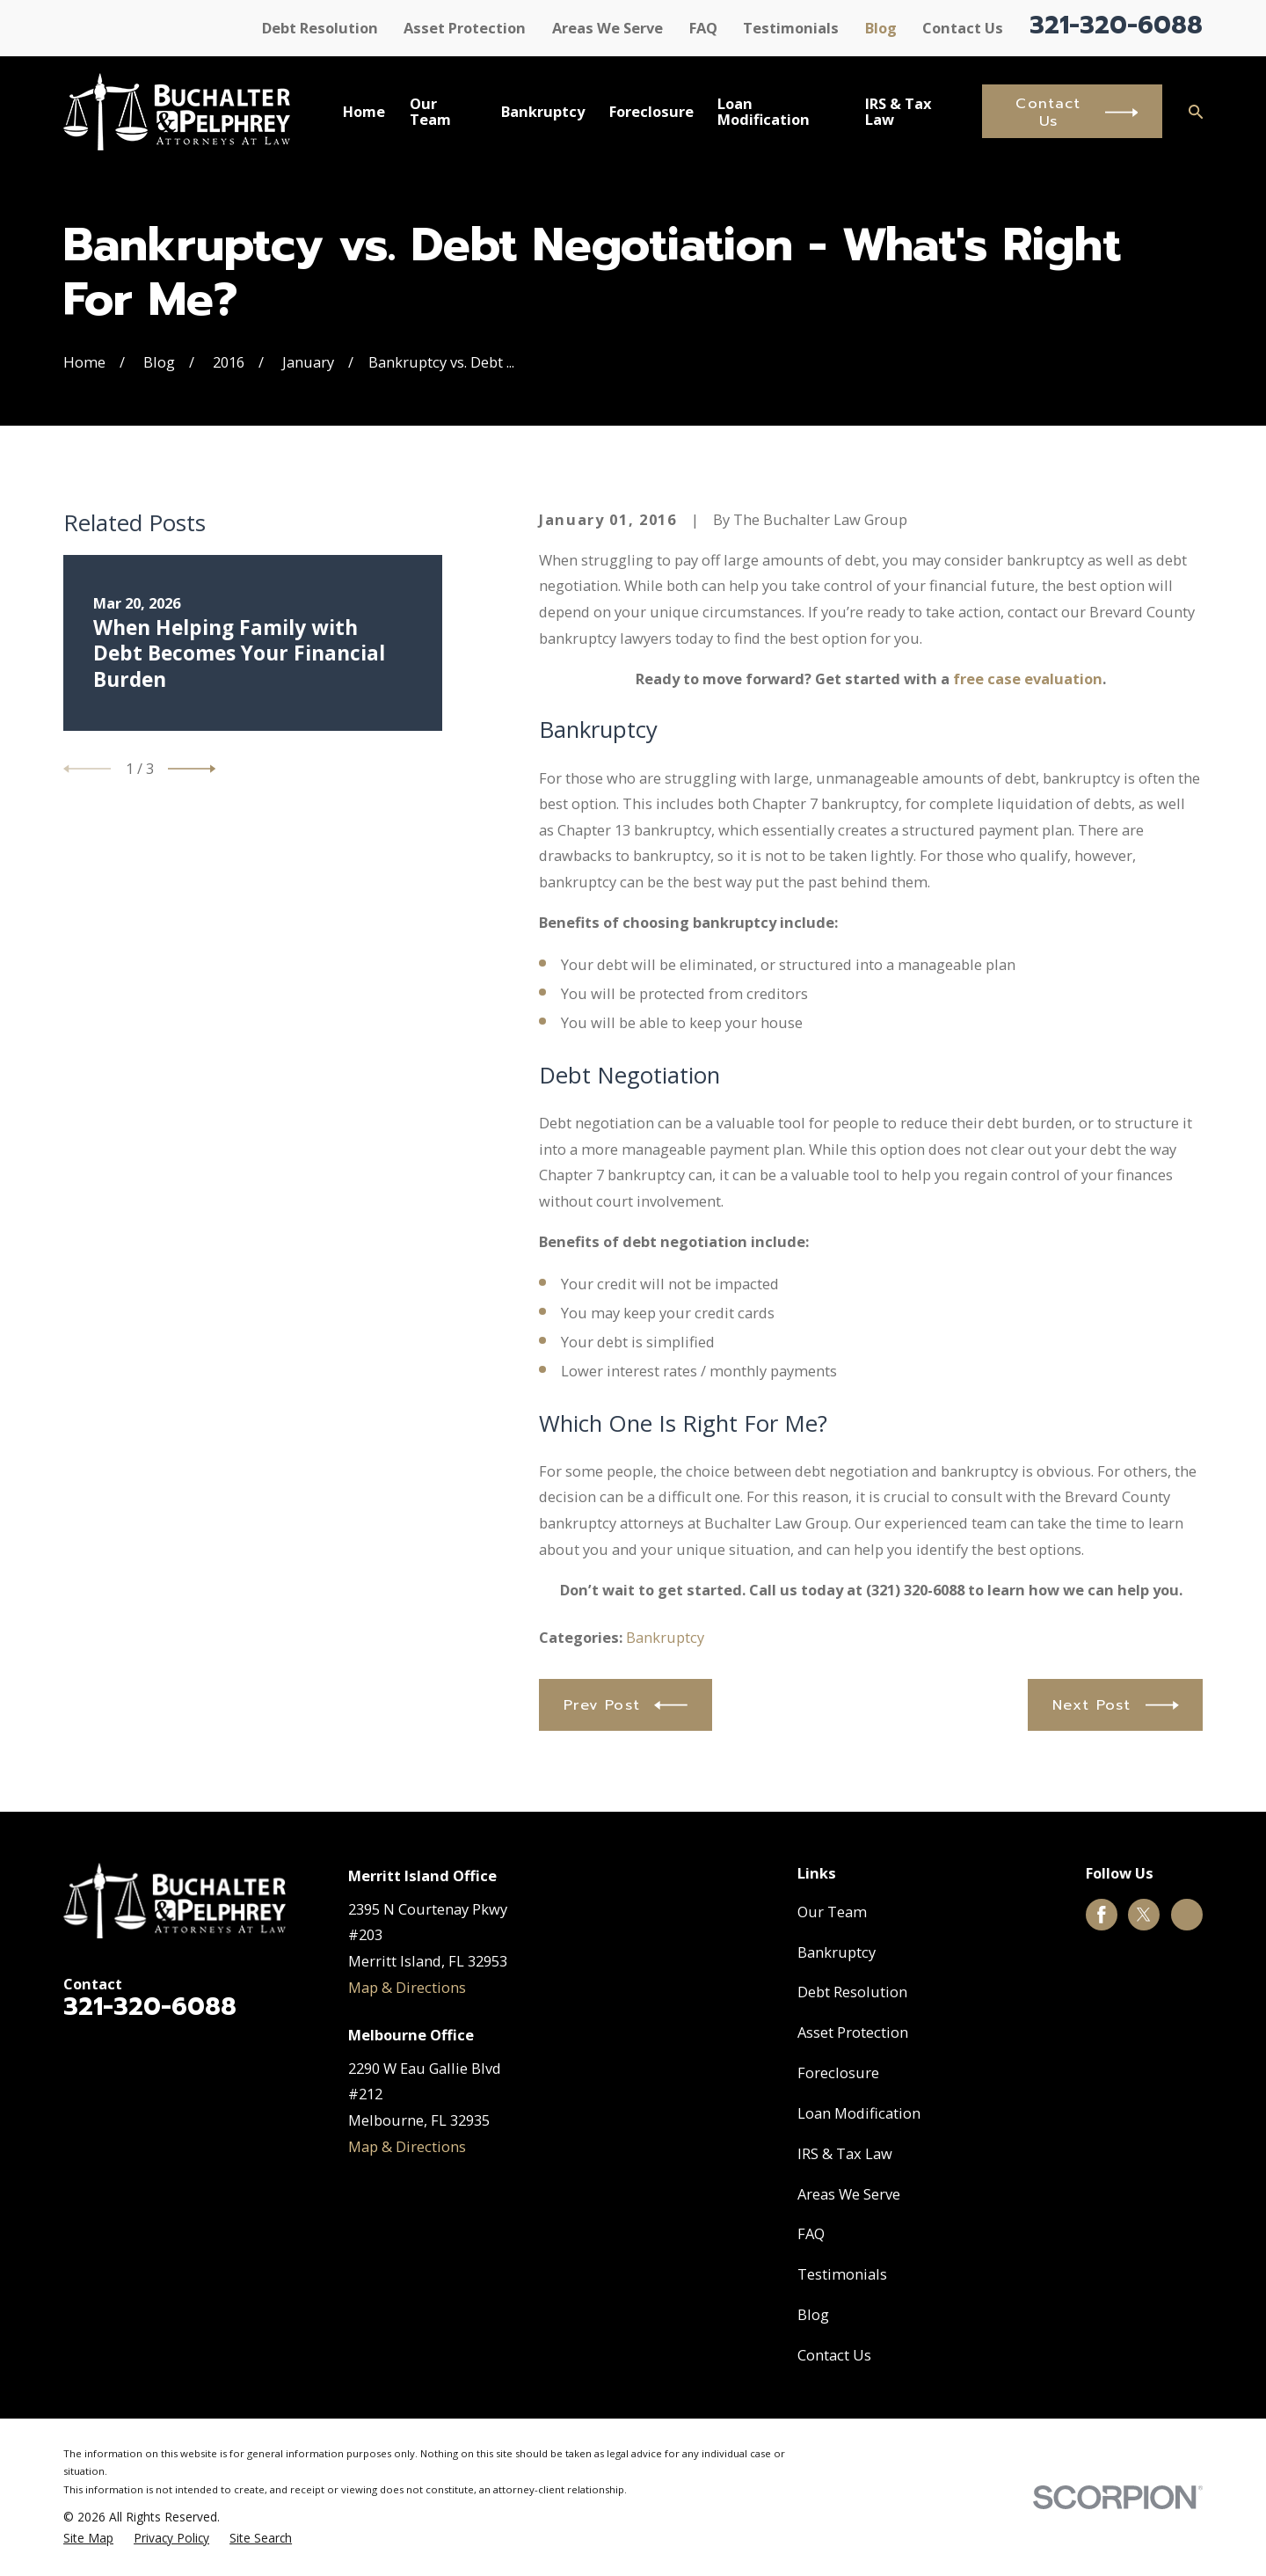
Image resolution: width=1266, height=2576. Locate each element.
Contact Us (962, 28)
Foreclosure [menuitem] (651, 111)
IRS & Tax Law (844, 2153)
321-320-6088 (1116, 25)
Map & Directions (407, 1987)
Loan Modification (858, 2113)
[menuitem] (88, 2539)
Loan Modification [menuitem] (763, 111)
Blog (881, 28)
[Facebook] (1101, 1914)
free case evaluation (1027, 678)
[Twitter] (1144, 1914)
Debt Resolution (320, 28)
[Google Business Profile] (1187, 1914)
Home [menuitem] (364, 111)
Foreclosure (838, 2072)
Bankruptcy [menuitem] (543, 111)
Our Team (832, 1911)
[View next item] (191, 768)
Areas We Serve (607, 28)
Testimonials (791, 28)
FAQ (703, 28)
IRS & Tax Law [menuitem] (898, 111)
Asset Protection (465, 28)
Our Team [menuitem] (430, 111)
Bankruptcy (665, 1637)
